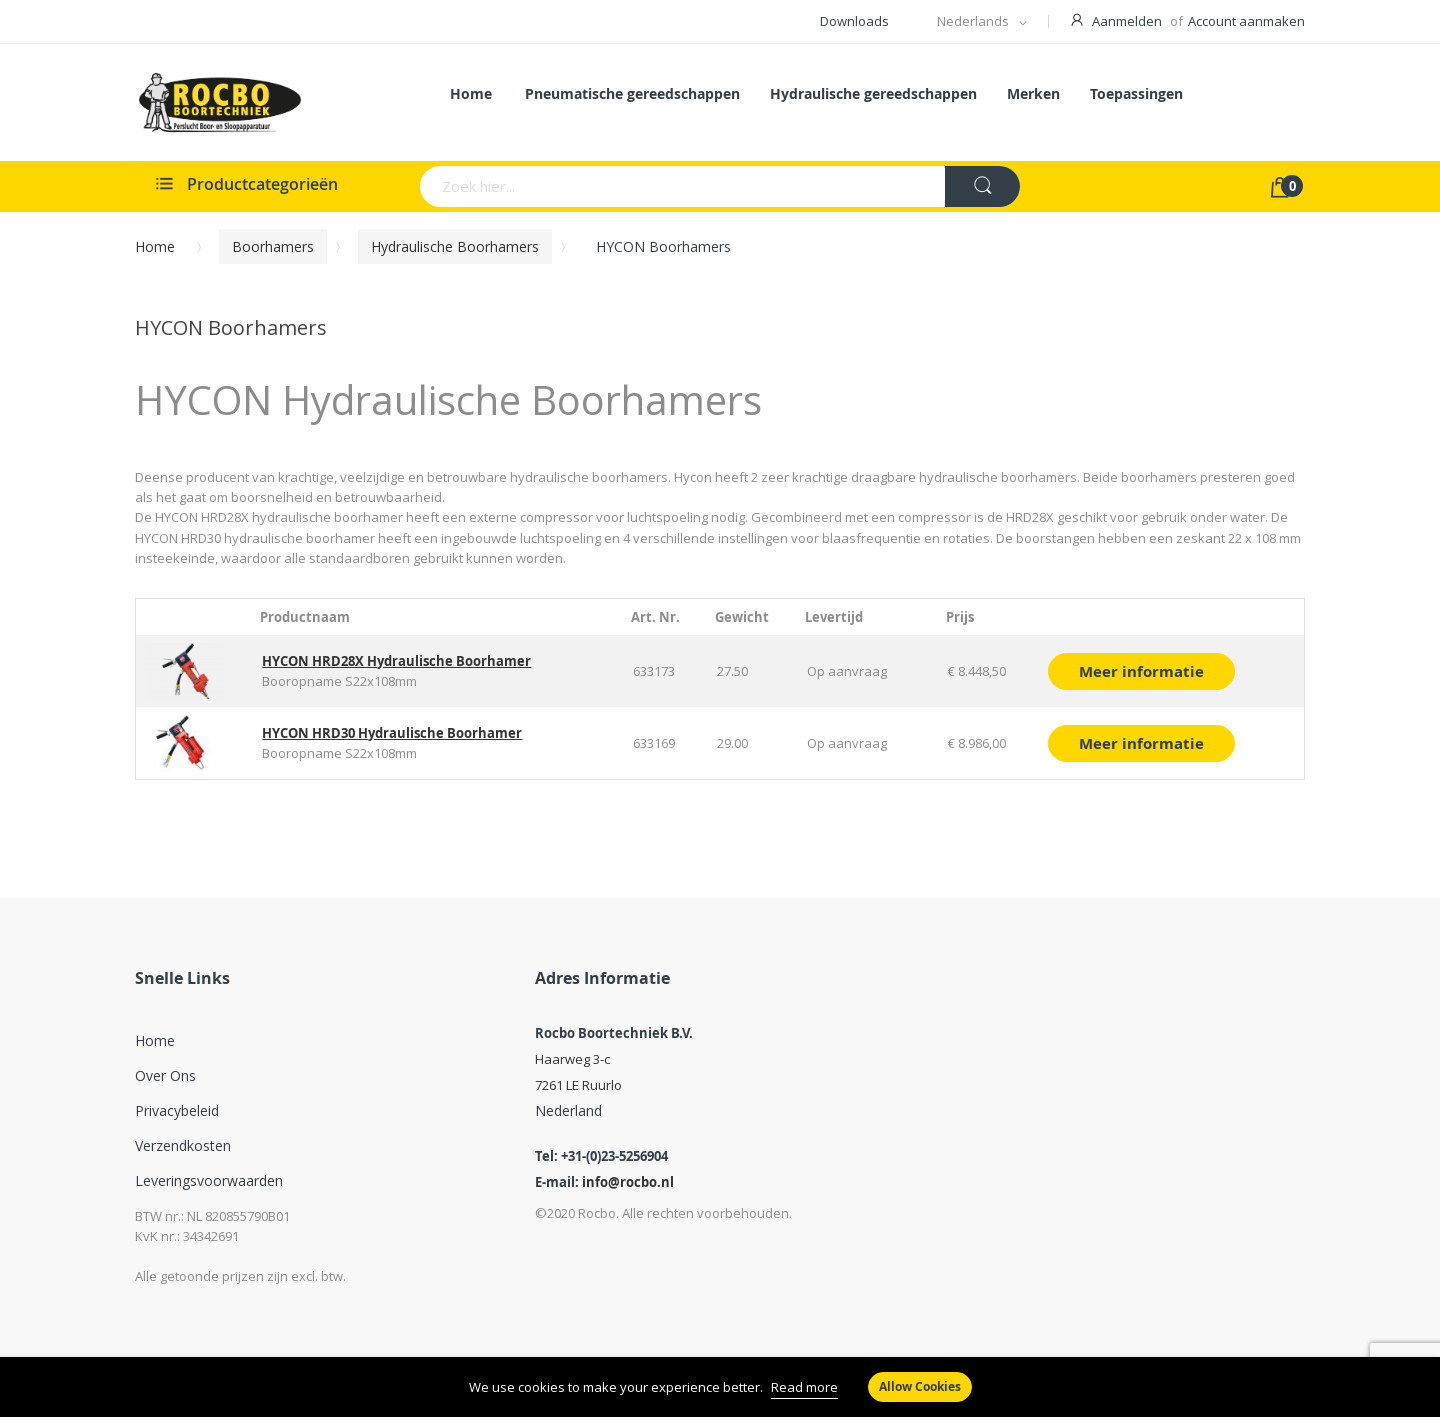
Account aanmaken (1246, 21)
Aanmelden (1127, 21)
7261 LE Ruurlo (578, 1085)
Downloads (854, 21)
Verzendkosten (183, 1145)
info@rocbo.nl (628, 1182)
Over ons (165, 1075)
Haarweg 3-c (572, 1059)
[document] (720, 1387)
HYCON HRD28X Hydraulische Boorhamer (396, 661)
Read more (804, 1387)
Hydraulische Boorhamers (455, 246)
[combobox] (604, 186)
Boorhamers (273, 246)
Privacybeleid (177, 1110)
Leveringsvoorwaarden (209, 1180)
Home (155, 246)
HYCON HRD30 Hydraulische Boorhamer (392, 733)
